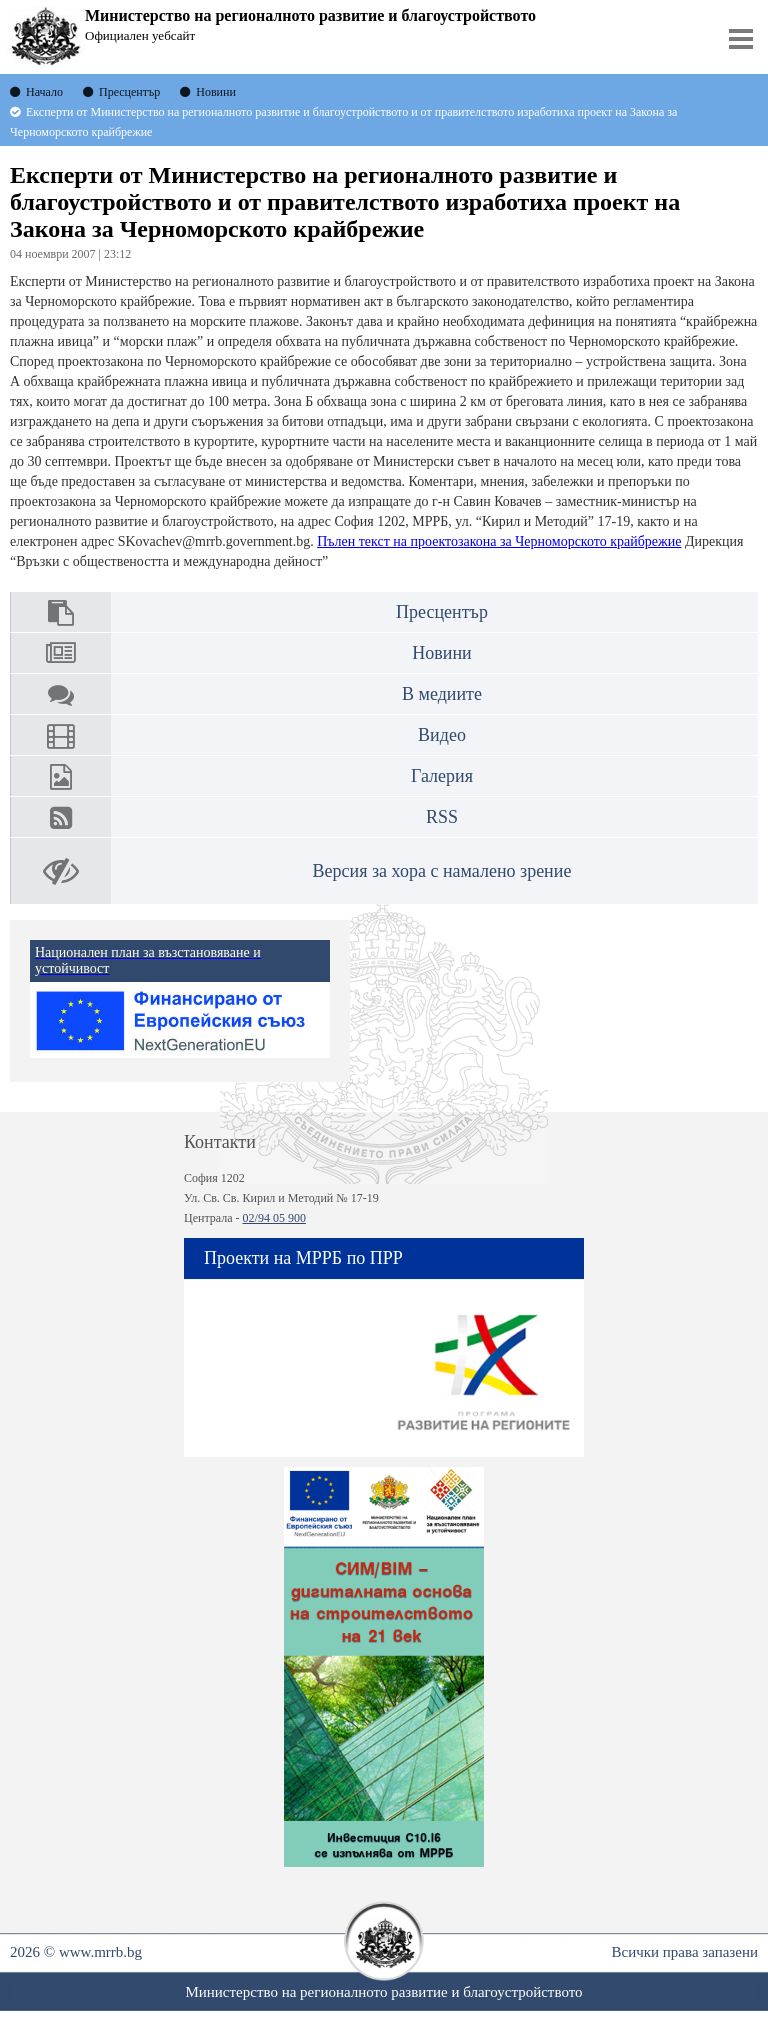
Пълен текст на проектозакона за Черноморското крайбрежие (499, 541)
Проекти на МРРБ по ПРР (303, 1258)
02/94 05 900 (274, 1218)
